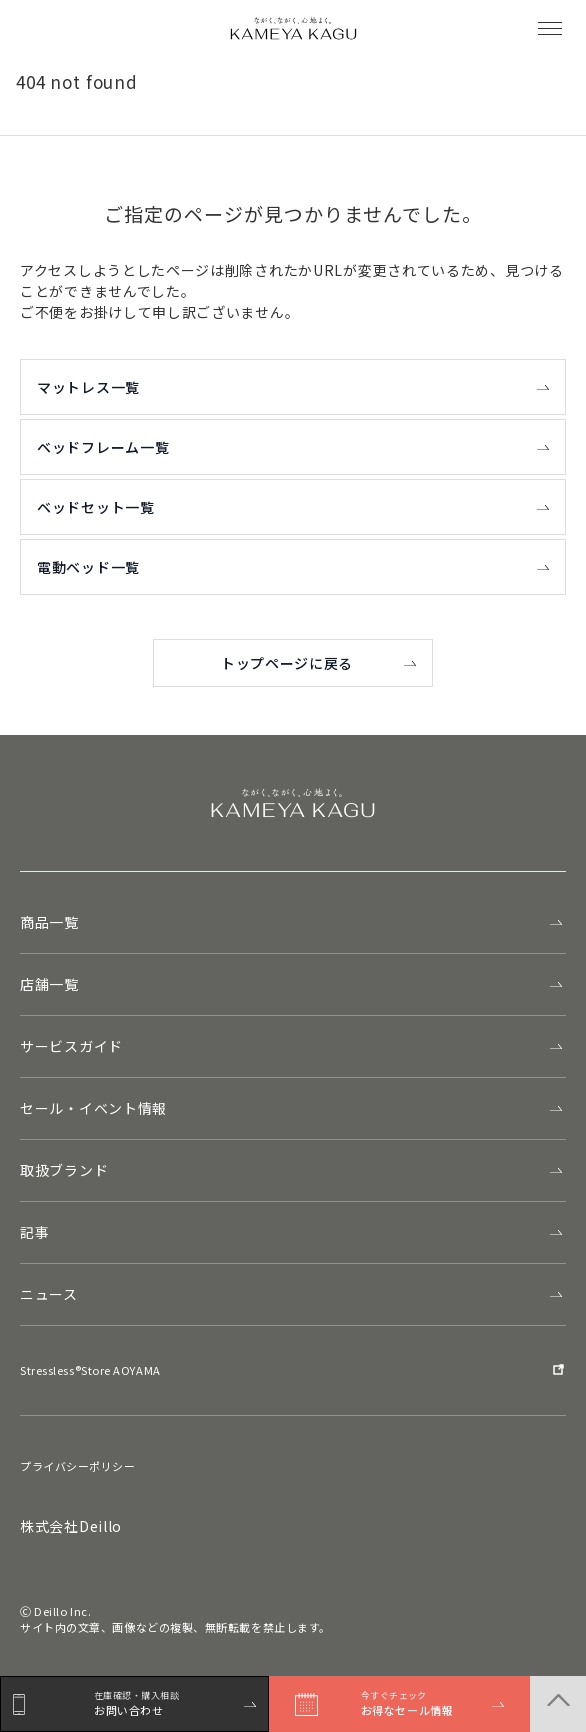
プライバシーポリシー (78, 1466)
